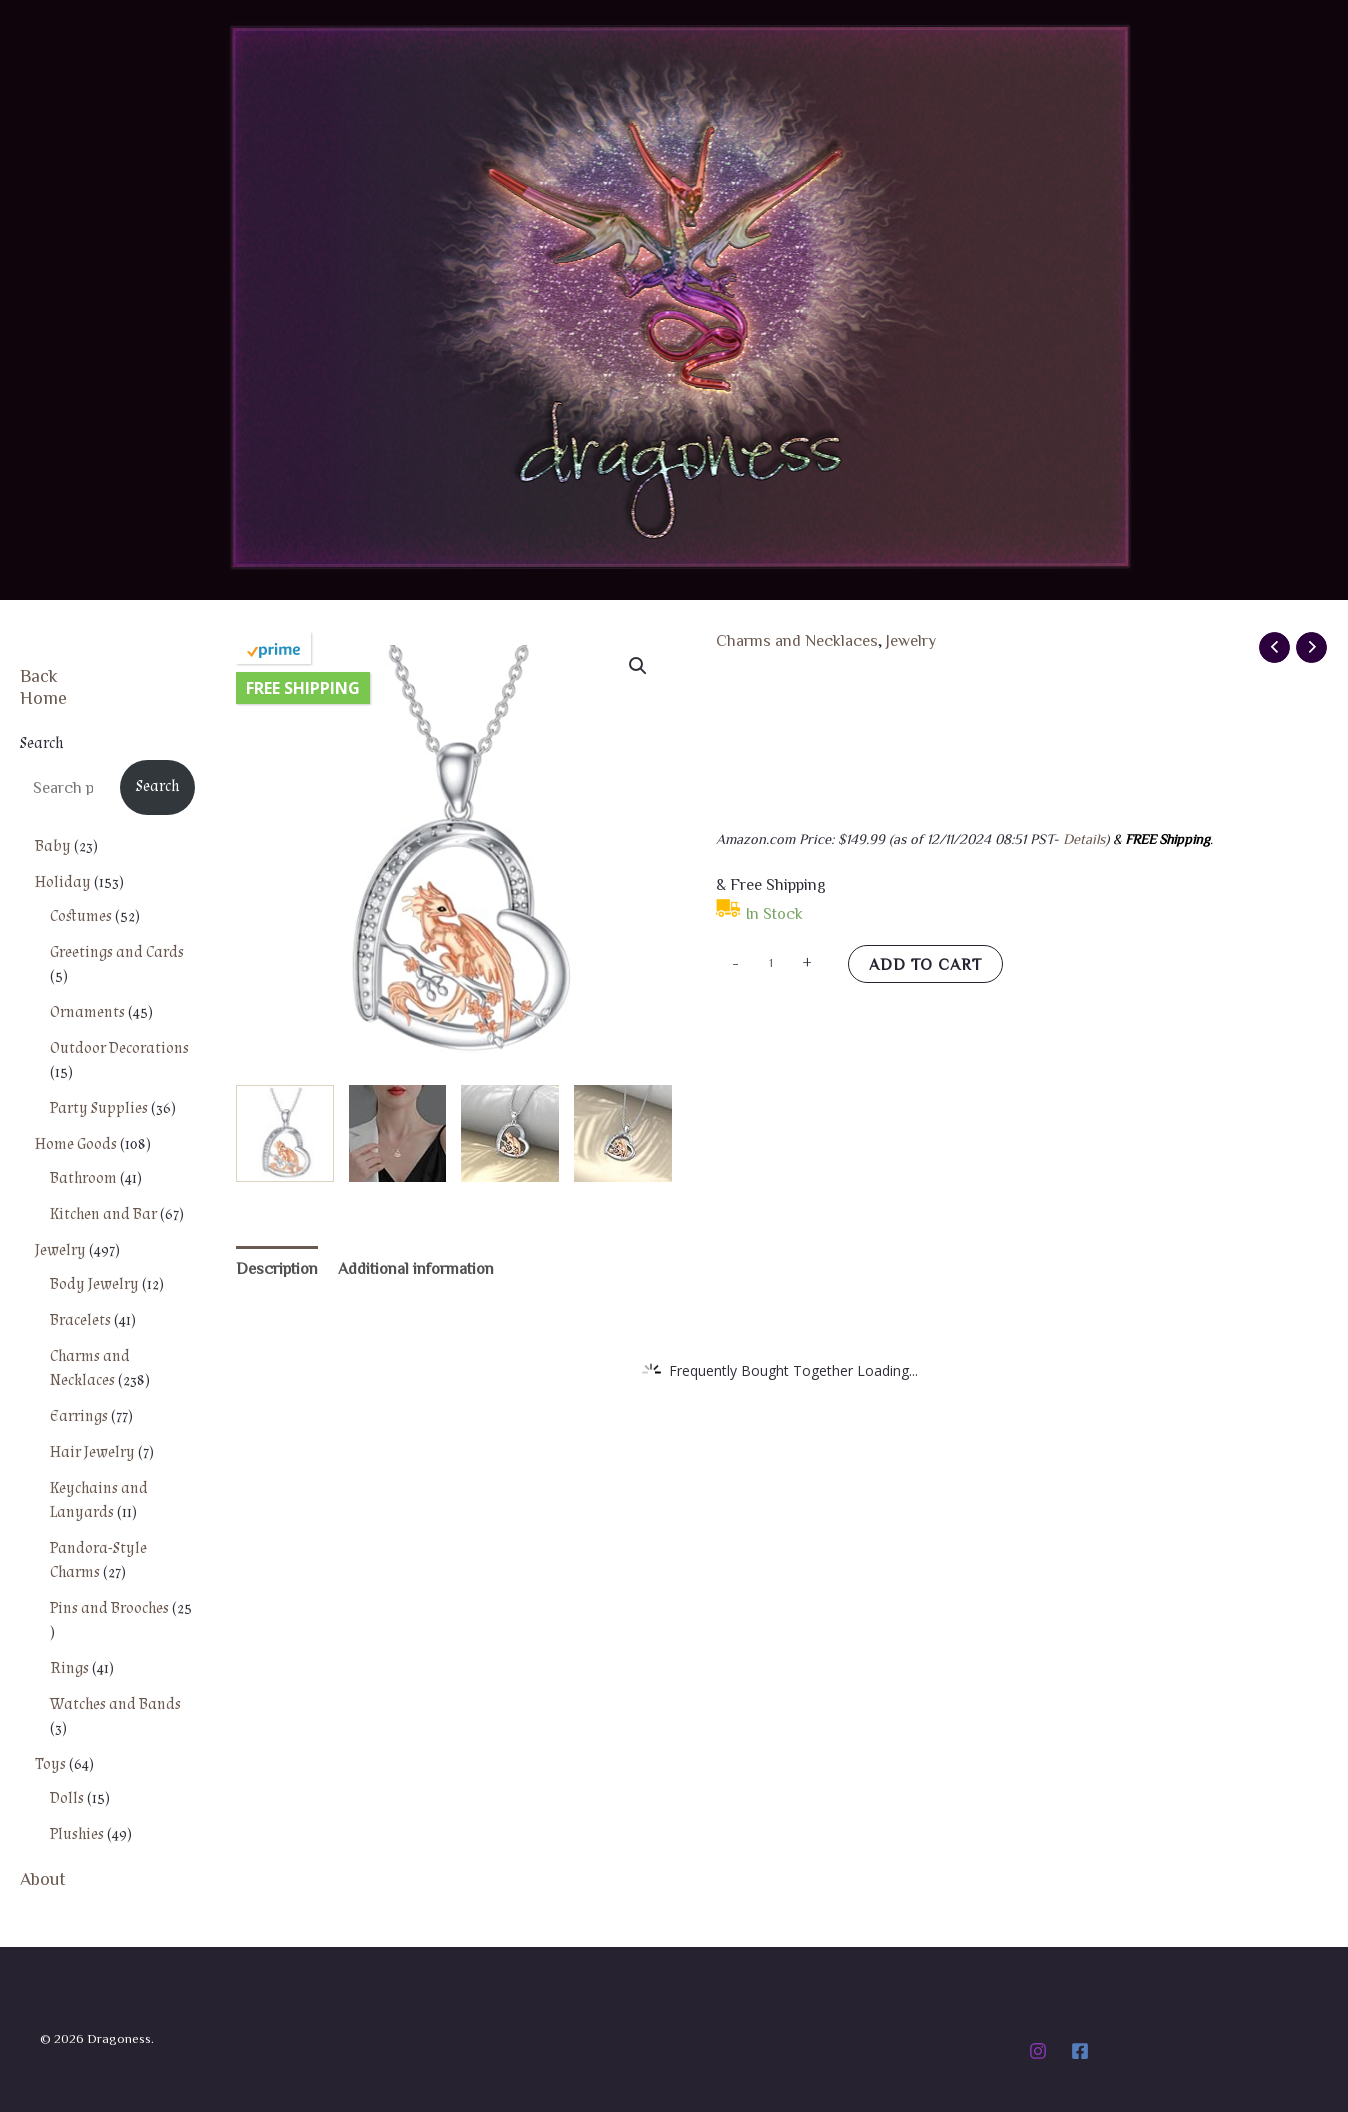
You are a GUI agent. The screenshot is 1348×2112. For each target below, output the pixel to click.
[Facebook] (1080, 2051)
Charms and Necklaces (797, 640)
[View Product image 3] (510, 1134)
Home (43, 697)
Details (1084, 838)
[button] (638, 666)
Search (41, 743)
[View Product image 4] (623, 1134)
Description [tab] (277, 1268)
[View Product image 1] (285, 1134)
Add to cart (925, 964)
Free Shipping (303, 688)
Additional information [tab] (416, 1268)
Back (39, 675)
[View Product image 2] (398, 1134)
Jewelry (911, 640)
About (43, 1878)
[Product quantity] (771, 962)
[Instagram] (1038, 2051)
